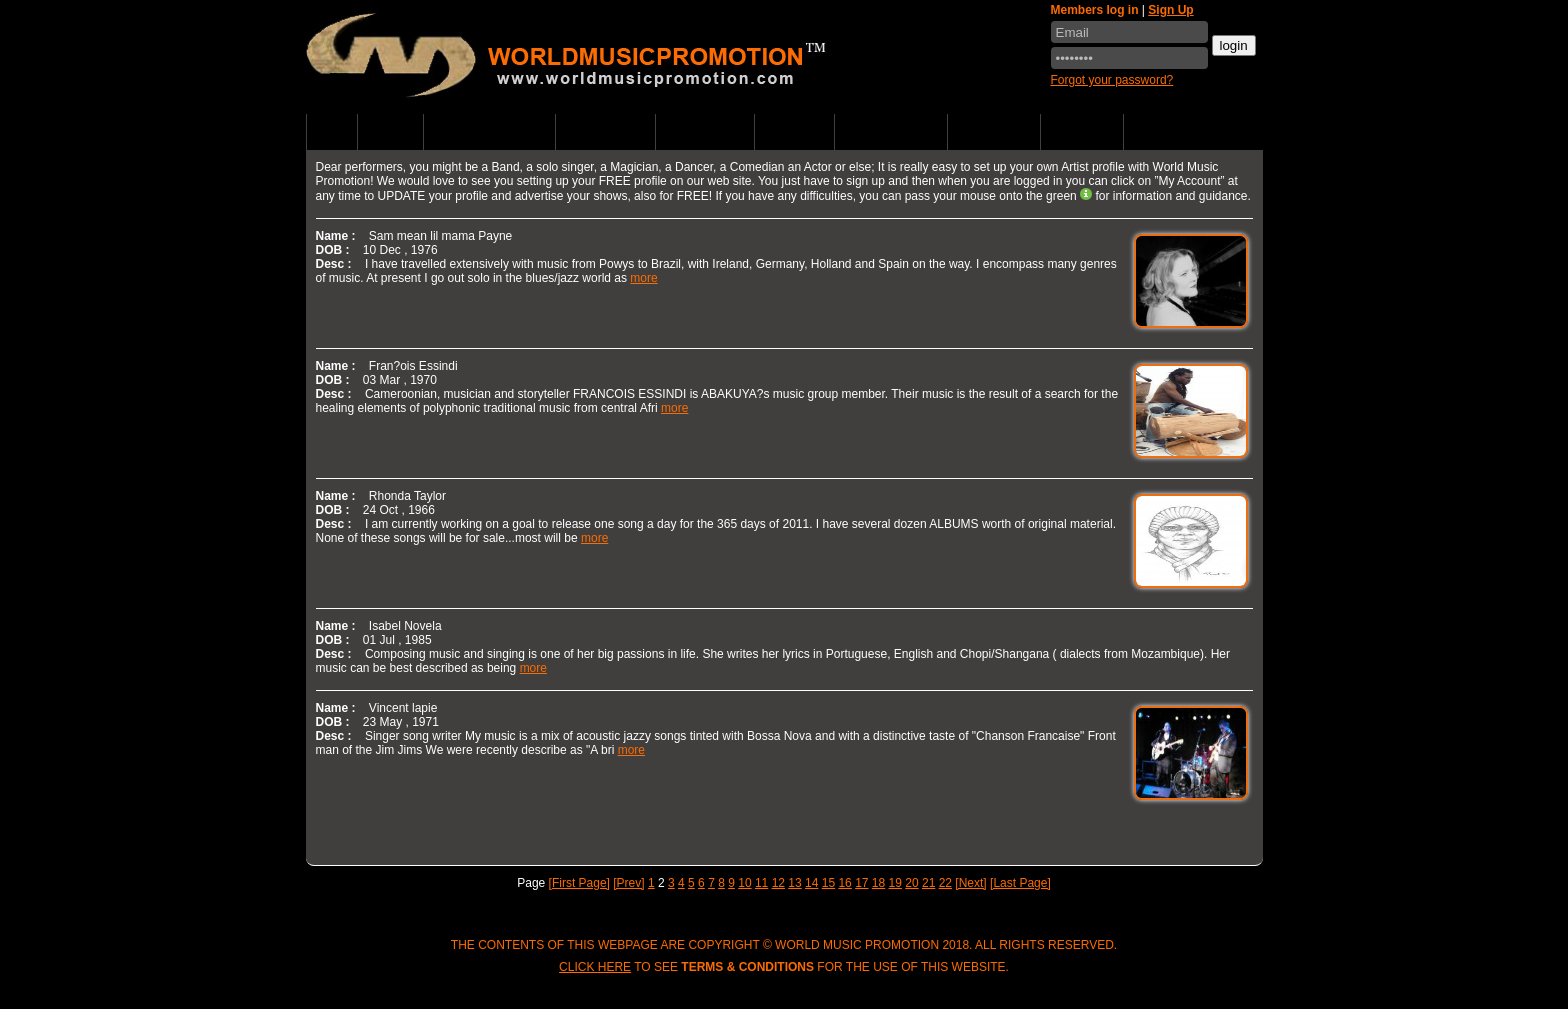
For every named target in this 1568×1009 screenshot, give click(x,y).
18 (878, 883)
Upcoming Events (489, 132)
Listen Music (606, 132)
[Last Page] (1020, 883)
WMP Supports (891, 132)
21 (928, 883)
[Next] (970, 883)
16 (844, 883)
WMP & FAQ (1082, 132)
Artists (390, 132)
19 (895, 883)
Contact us (994, 132)
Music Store (1172, 132)
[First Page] (579, 883)
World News (705, 132)
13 (794, 883)
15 (828, 883)
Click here (595, 967)
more (643, 278)
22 (945, 883)
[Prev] (628, 883)
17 (861, 883)
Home (332, 132)
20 (911, 883)
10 (744, 883)
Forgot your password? (1112, 80)
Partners (794, 132)
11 (761, 883)
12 (778, 883)
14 (811, 883)
